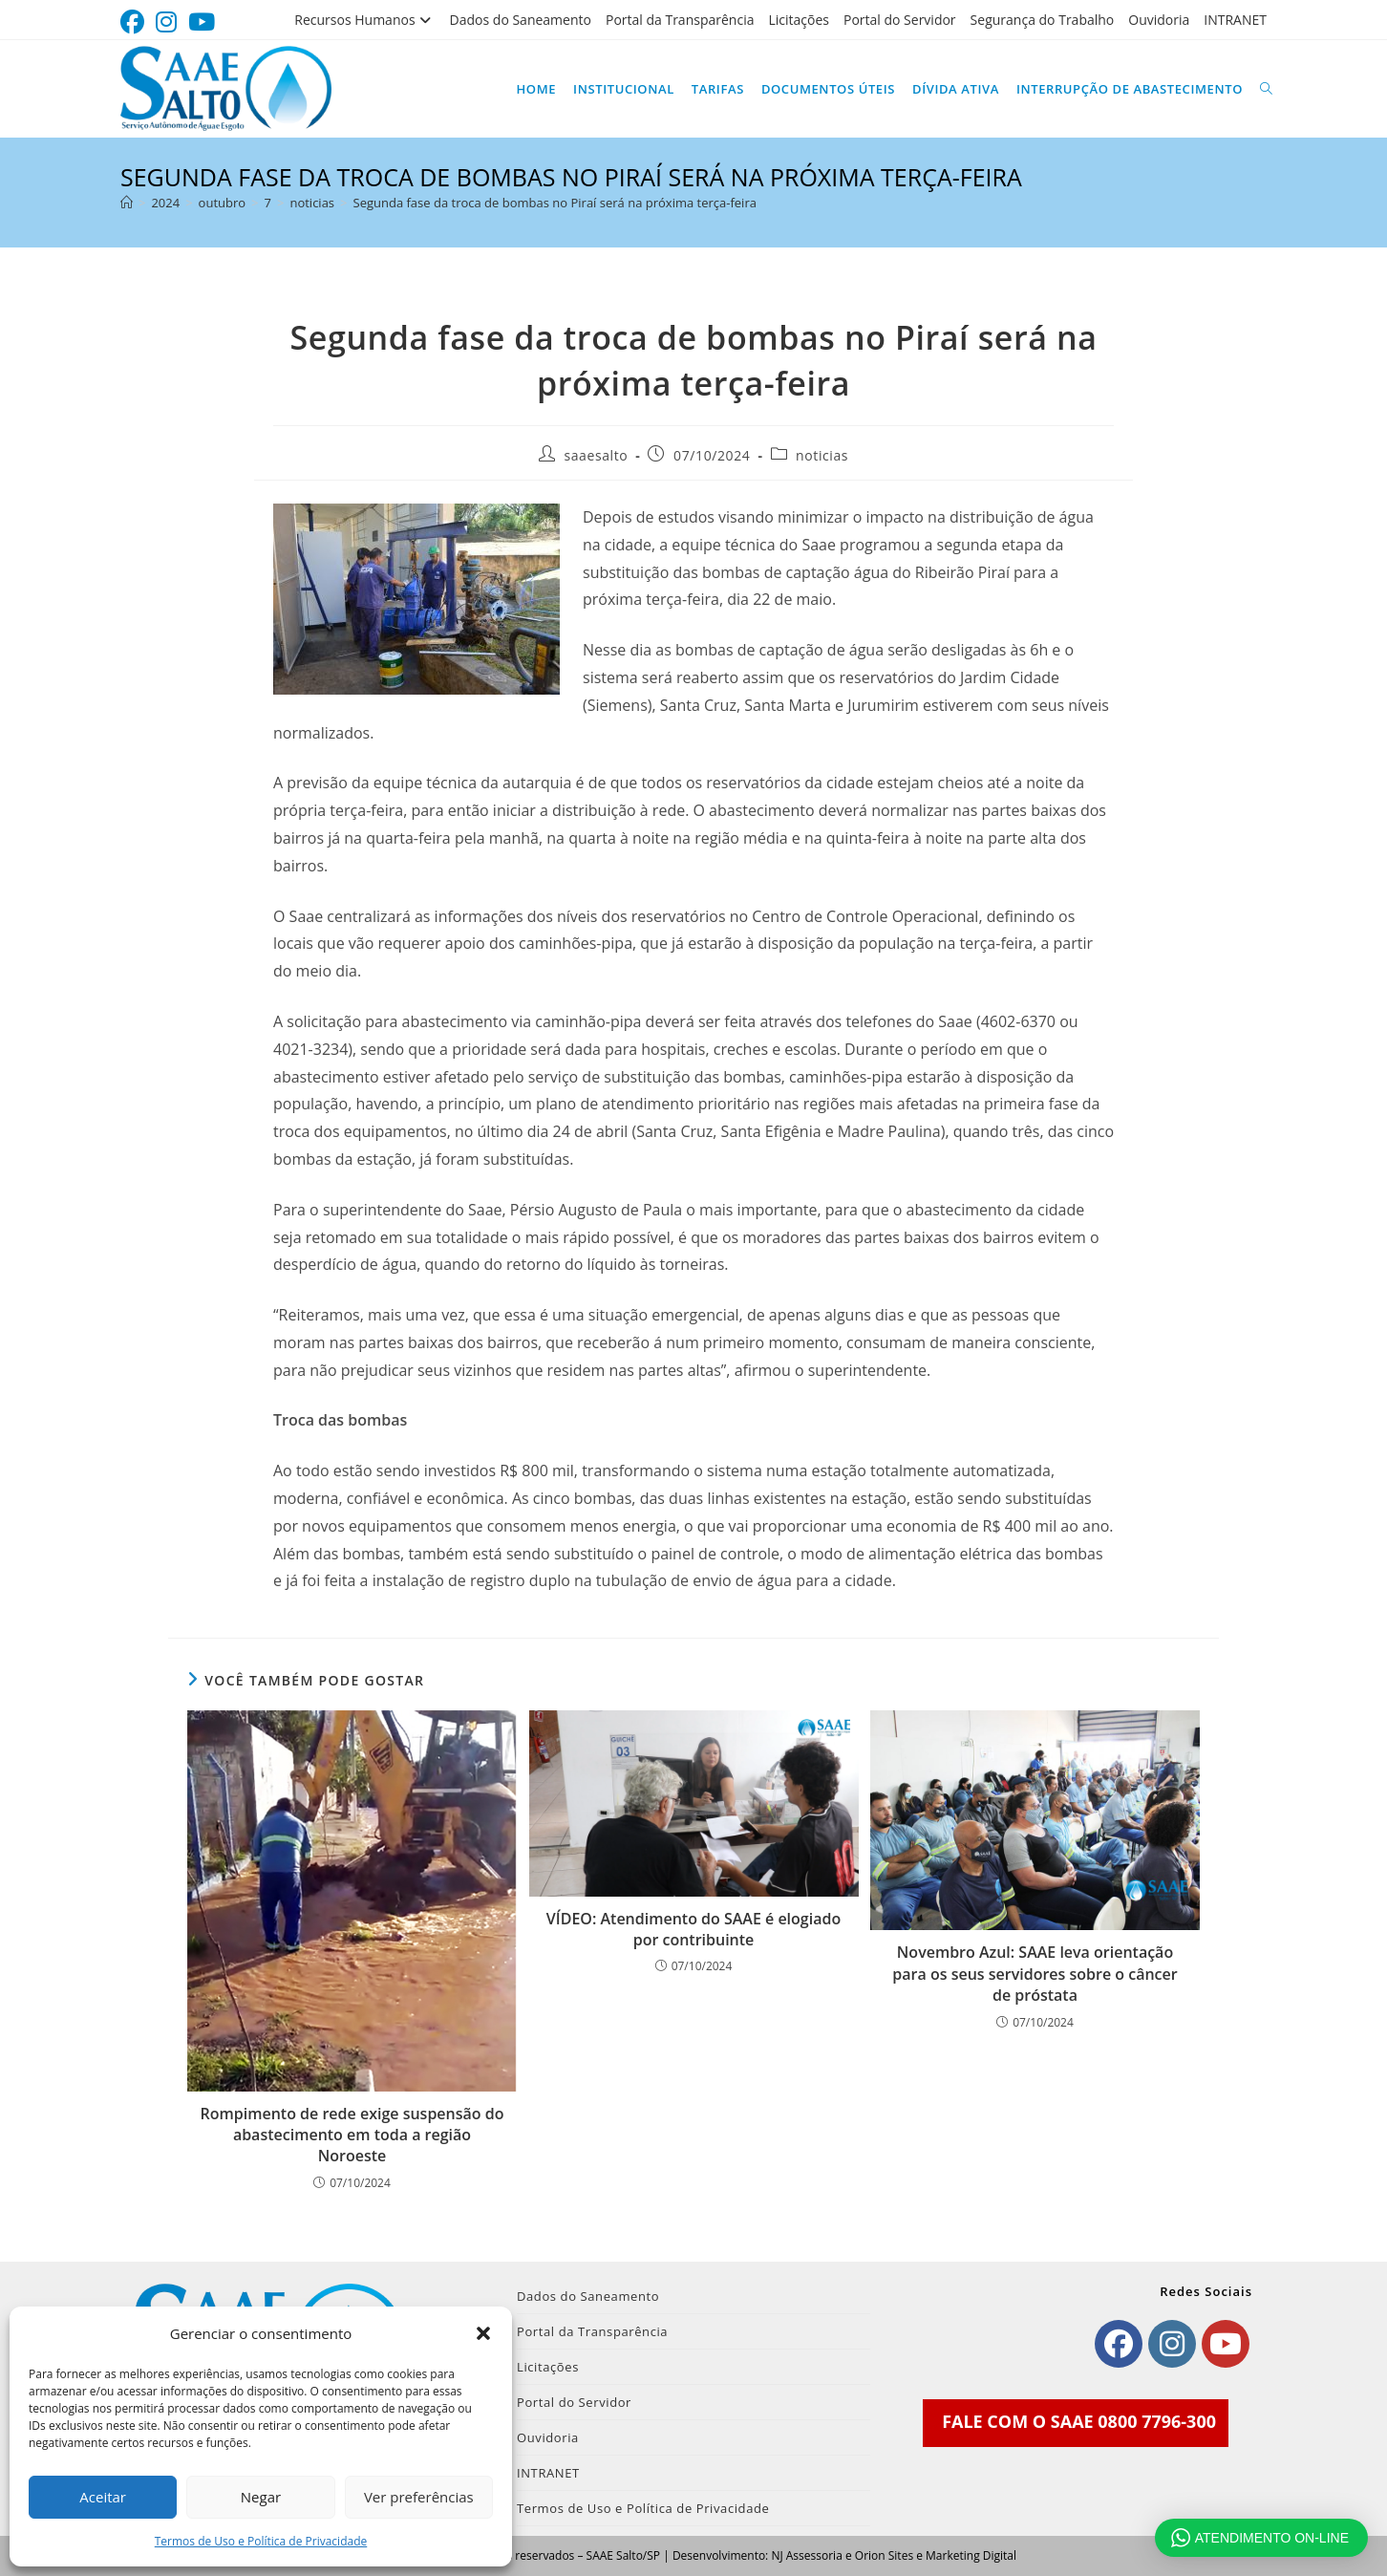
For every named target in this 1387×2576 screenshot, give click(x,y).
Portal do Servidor (899, 20)
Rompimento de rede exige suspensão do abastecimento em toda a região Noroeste (352, 2135)
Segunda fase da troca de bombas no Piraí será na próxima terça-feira (555, 202)
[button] (483, 2333)
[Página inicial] (126, 202)
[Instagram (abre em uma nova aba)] (166, 22)
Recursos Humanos (364, 20)
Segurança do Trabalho (1043, 20)
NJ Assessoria (806, 2555)
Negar (261, 2496)
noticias (822, 455)
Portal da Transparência (680, 20)
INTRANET (1235, 20)
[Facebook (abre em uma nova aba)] (135, 22)
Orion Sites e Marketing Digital (935, 2555)
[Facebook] (1118, 2344)
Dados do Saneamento (520, 20)
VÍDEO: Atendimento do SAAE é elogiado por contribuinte (693, 1929)
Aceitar (102, 2496)
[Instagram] (1172, 2344)
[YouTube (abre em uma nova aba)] (201, 22)
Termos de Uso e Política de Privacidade (261, 2541)
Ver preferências (419, 2496)
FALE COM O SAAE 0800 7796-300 (1079, 2421)
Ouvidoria (1158, 20)
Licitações (798, 20)
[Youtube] (1225, 2344)
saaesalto (596, 455)
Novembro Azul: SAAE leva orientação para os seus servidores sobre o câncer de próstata (1034, 1974)
